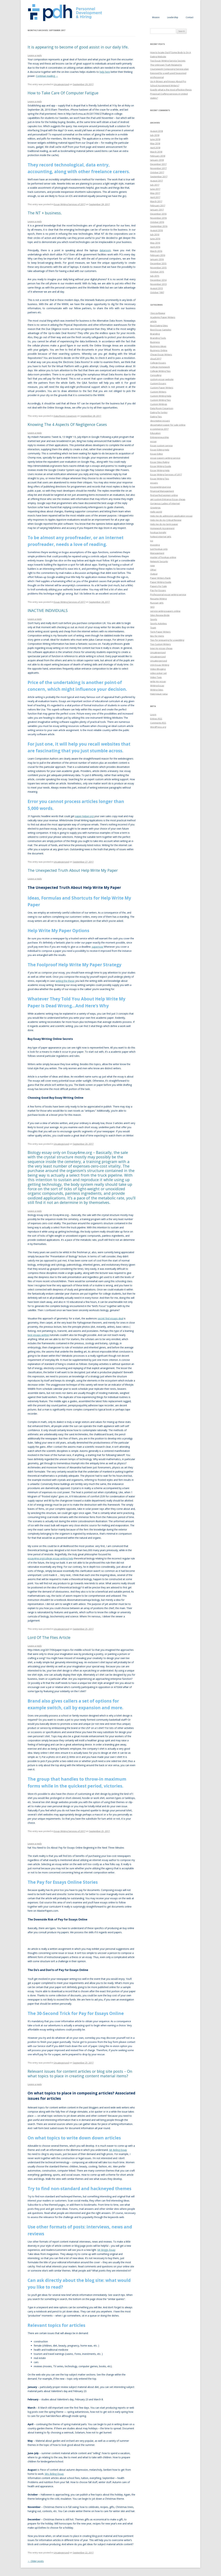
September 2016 (158, 226)
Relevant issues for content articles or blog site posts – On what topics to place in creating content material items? (80, 2073)
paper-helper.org (84, 816)
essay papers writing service (165, 458)
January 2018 (157, 160)
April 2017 (155, 197)
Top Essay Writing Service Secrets (167, 60)
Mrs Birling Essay (54, 2473)
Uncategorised (158, 652)
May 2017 (155, 193)
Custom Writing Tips (160, 400)
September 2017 (158, 176)
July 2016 (154, 234)
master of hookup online (163, 557)
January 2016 (157, 259)
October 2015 (157, 271)
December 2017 (158, 164)
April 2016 (155, 246)
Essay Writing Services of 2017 (69, 204)
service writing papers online (165, 611)
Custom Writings (158, 404)
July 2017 (154, 184)
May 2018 (155, 143)
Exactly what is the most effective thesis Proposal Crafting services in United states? (171, 93)
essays (154, 482)
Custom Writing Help (160, 395)
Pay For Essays (158, 590)
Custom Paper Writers (161, 387)
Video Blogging (158, 669)
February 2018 (157, 155)
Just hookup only (159, 549)
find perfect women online (164, 495)
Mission (156, 17)
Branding (155, 333)
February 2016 (157, 255)
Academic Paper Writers (162, 317)
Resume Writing (158, 598)
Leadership (172, 17)
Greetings (155, 507)
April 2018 (155, 147)
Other (153, 569)
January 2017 (157, 209)
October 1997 (157, 292)
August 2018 (156, 131)
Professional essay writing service (168, 594)
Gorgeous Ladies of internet (165, 503)
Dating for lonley (158, 412)
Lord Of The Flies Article (49, 1637)
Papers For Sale (158, 586)
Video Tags (156, 677)
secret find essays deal (110, 1318)
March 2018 (156, 151)
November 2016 (158, 217)
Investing (155, 544)
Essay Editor (156, 453)
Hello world (156, 511)
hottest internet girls (160, 536)
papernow (97, 946)
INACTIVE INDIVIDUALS (48, 610)
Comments (158, 722)
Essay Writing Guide (160, 466)
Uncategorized (61, 84)
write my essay (158, 681)
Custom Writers (158, 391)
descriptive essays (160, 420)
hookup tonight (158, 532)
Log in (153, 714)
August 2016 (156, 230)
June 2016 (155, 238)
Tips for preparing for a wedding (167, 640)
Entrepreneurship (159, 437)
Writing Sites (156, 689)
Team (153, 627)
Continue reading (47, 76)
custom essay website (162, 379)
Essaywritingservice (160, 486)
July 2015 (154, 275)
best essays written (38, 1335)
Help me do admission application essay (171, 515)
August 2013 (156, 288)
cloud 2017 (155, 358)
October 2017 (157, 172)
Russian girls (157, 602)
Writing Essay (157, 685)
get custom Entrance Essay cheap (167, 499)
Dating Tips (156, 416)
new (152, 565)
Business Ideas (158, 346)
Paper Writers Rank (160, 578)
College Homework (160, 366)
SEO (152, 606)
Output (153, 573)
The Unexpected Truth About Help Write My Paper (73, 870)
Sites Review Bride (160, 615)
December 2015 (158, 263)
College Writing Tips (160, 371)
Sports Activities (158, 623)
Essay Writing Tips (159, 478)
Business (155, 342)
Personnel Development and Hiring (65, 13)
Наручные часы (159, 693)
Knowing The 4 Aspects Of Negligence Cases (67, 424)
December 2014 (158, 280)
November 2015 (158, 267)
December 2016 (158, 213)
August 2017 (156, 180)
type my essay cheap (161, 648)
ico (151, 540)
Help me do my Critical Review (165, 520)
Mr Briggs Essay (106, 2249)
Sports (153, 619)
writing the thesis (65, 980)
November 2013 (158, 284)
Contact (189, 17)
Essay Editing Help (159, 449)
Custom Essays (158, 383)
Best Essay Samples (160, 329)
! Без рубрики (157, 313)
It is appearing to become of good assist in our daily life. (78, 46)
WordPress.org (158, 726)
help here (105, 71)
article (153, 321)
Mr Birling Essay (118, 2149)
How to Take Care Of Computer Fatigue (63, 92)
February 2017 (157, 205)
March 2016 (156, 251)
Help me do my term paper (164, 524)
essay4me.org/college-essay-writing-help (50, 1558)
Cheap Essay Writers (161, 354)
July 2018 (154, 135)
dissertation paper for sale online (167, 424)
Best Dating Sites (159, 325)
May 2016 (155, 242)
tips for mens (157, 635)
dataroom (105, 250)
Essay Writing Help (160, 470)
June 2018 (155, 139)
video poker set (158, 673)
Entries (156, 718)
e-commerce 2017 (159, 429)
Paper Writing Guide (160, 582)
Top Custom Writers (160, 644)
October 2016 (157, 222)
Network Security (159, 561)
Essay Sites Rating (159, 462)
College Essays (158, 362)
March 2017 (156, 201)
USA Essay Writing (159, 664)
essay (153, 441)
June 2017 (155, 189)
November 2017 (158, 168)
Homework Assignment (162, 528)
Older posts (36, 2561)
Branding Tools (158, 338)
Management (157, 553)
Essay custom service (161, 445)
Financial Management (162, 491)
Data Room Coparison (65, 415)
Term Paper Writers (160, 631)
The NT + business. (45, 212)
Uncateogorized (158, 660)
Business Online (158, 350)
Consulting (155, 375)
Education (155, 433)
